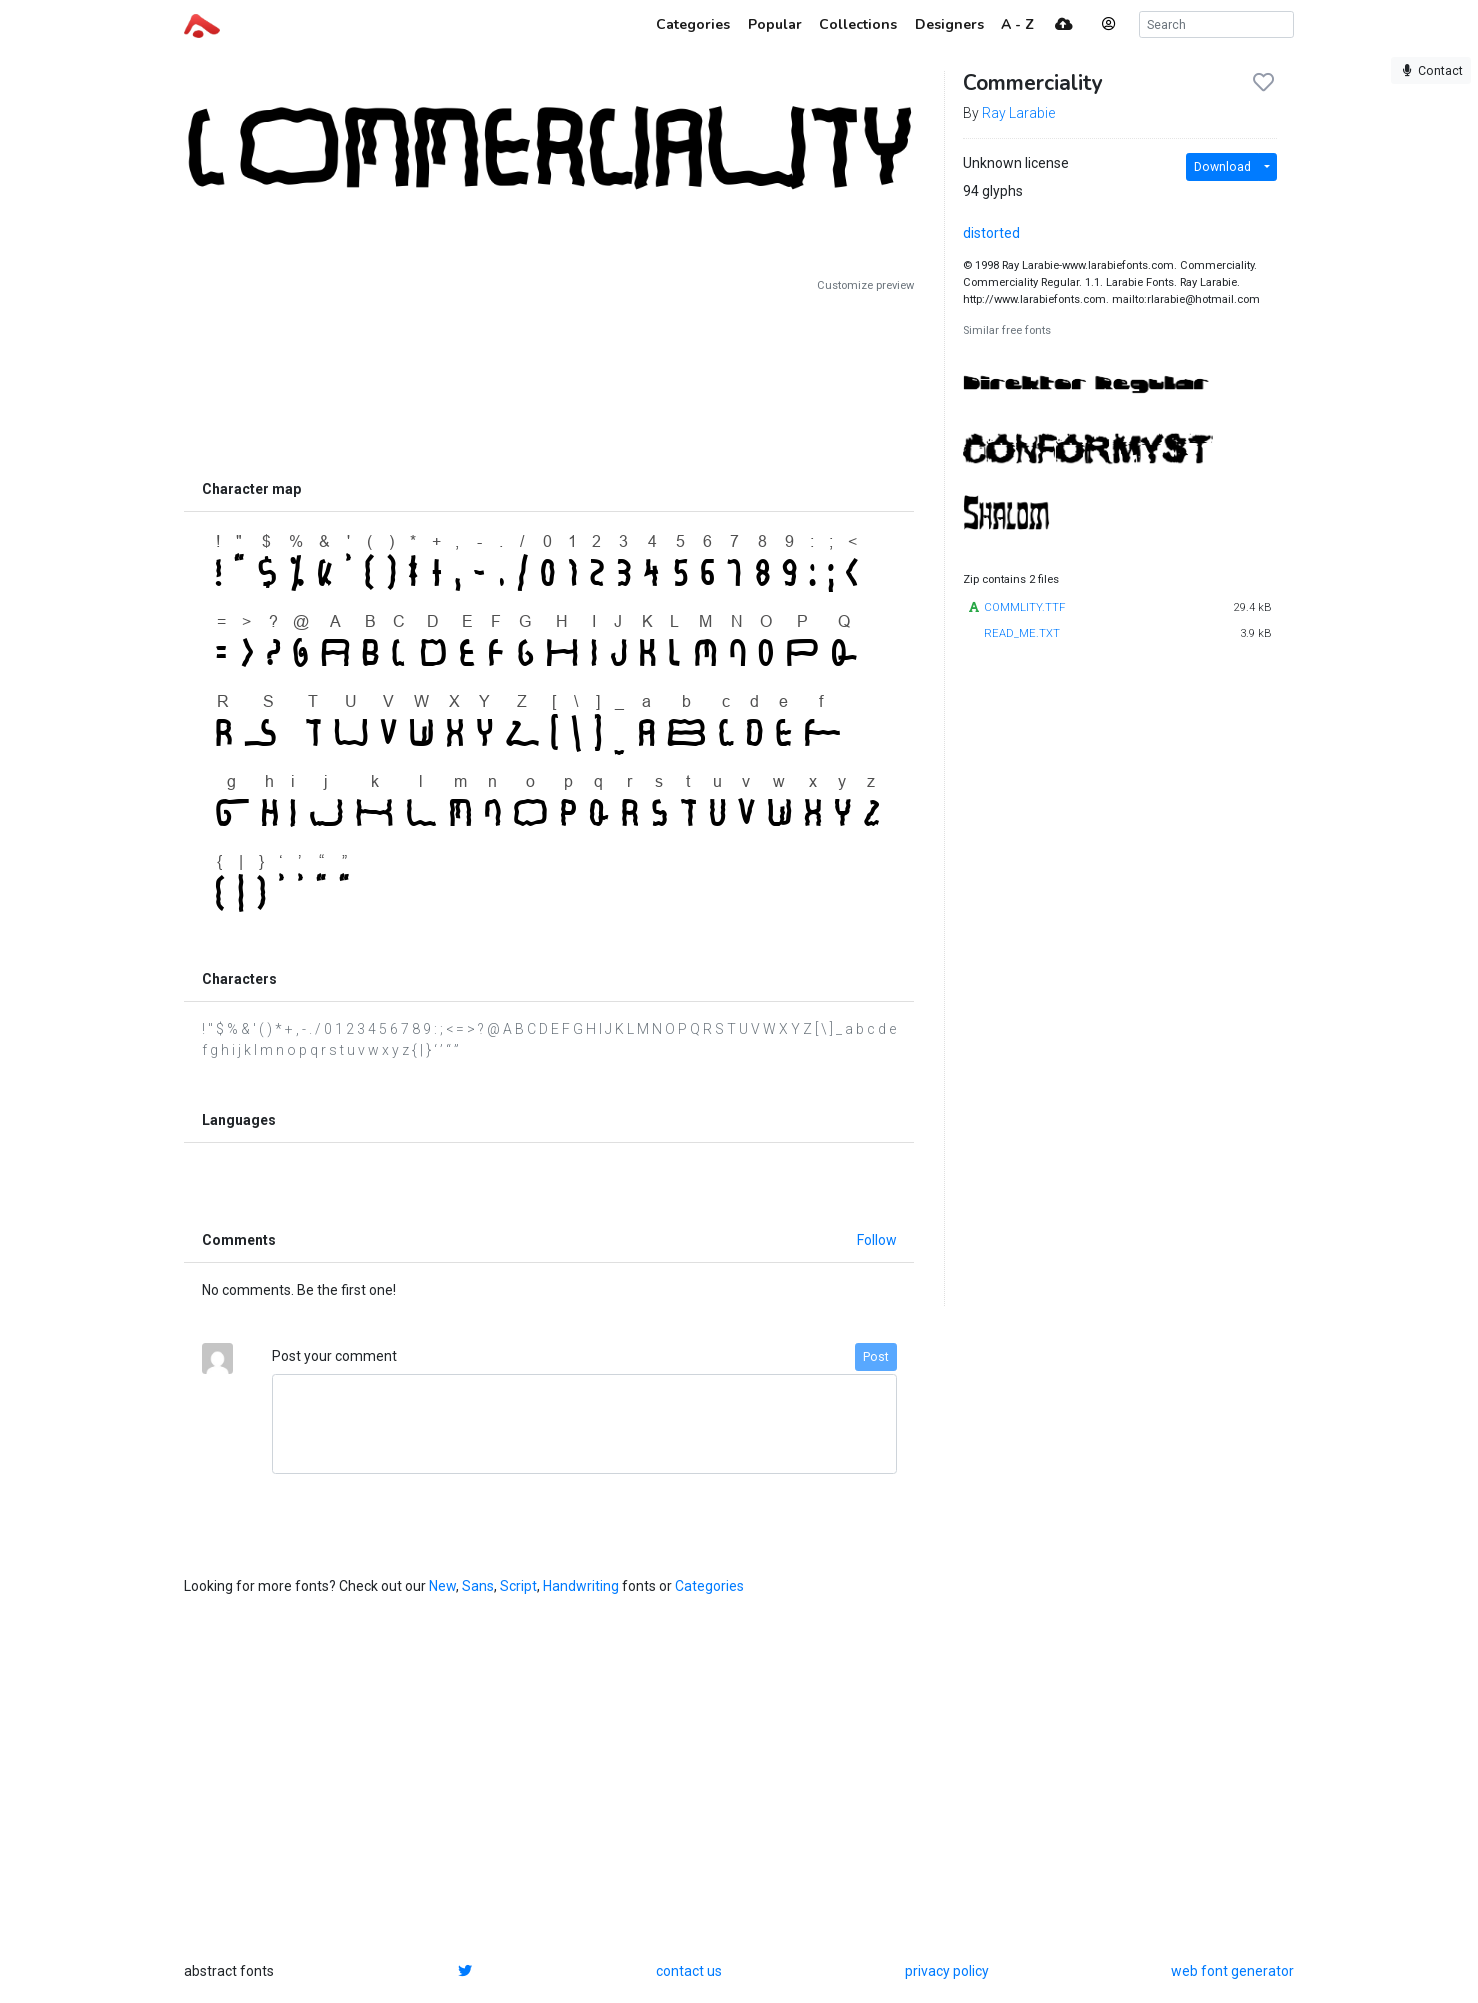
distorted (991, 233)
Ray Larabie (1018, 113)
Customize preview (865, 285)
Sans (478, 1586)
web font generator (1232, 1971)
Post (876, 1357)
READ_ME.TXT (1022, 633)
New (442, 1586)
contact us (689, 1971)
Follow (877, 1240)
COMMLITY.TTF (1024, 607)
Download (1222, 167)
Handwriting (581, 1586)
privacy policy (947, 1971)
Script (518, 1586)
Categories (709, 1586)
